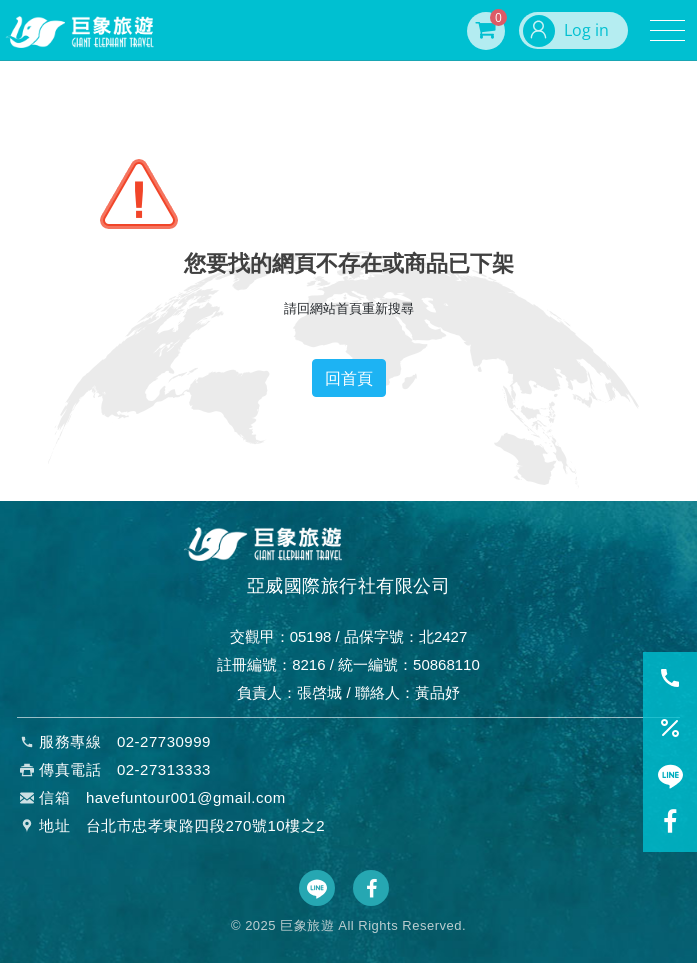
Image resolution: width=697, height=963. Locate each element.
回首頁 (349, 378)
